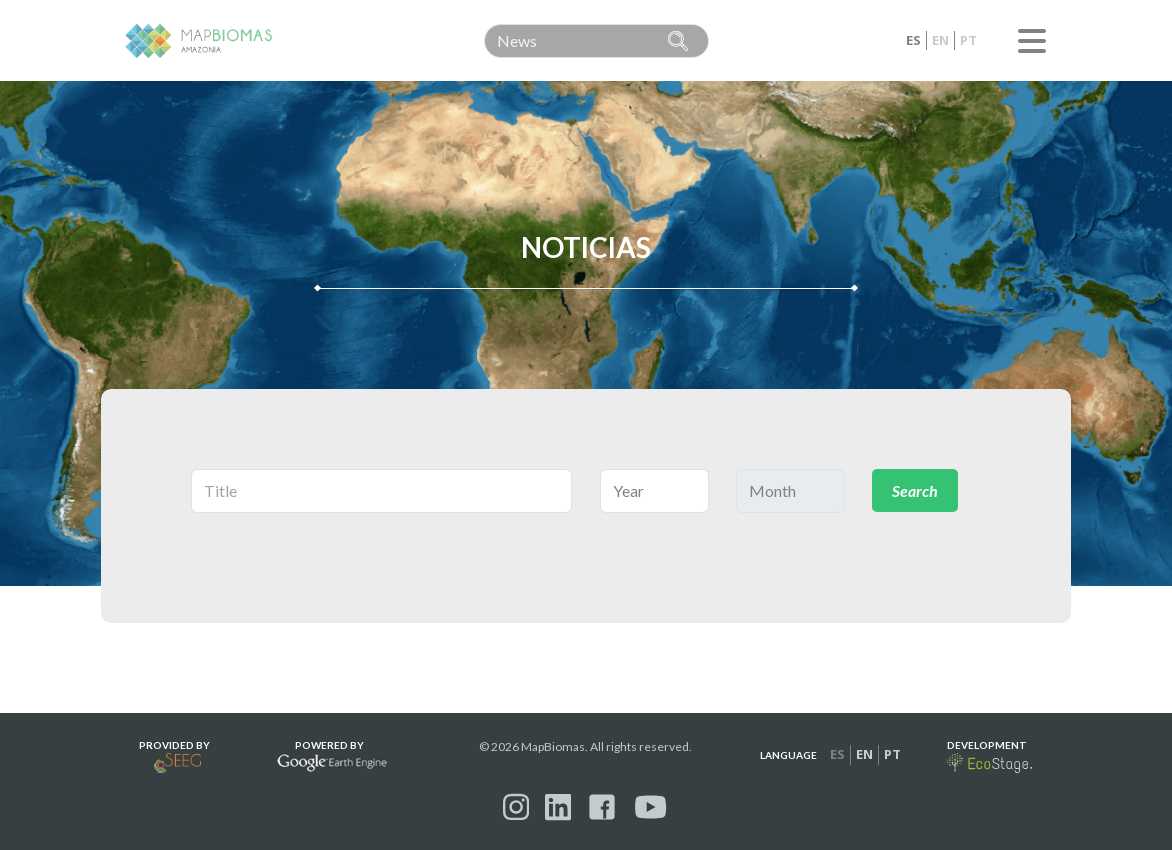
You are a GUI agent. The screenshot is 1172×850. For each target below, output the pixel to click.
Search (915, 490)
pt (968, 40)
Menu (1032, 41)
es (913, 40)
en (940, 40)
